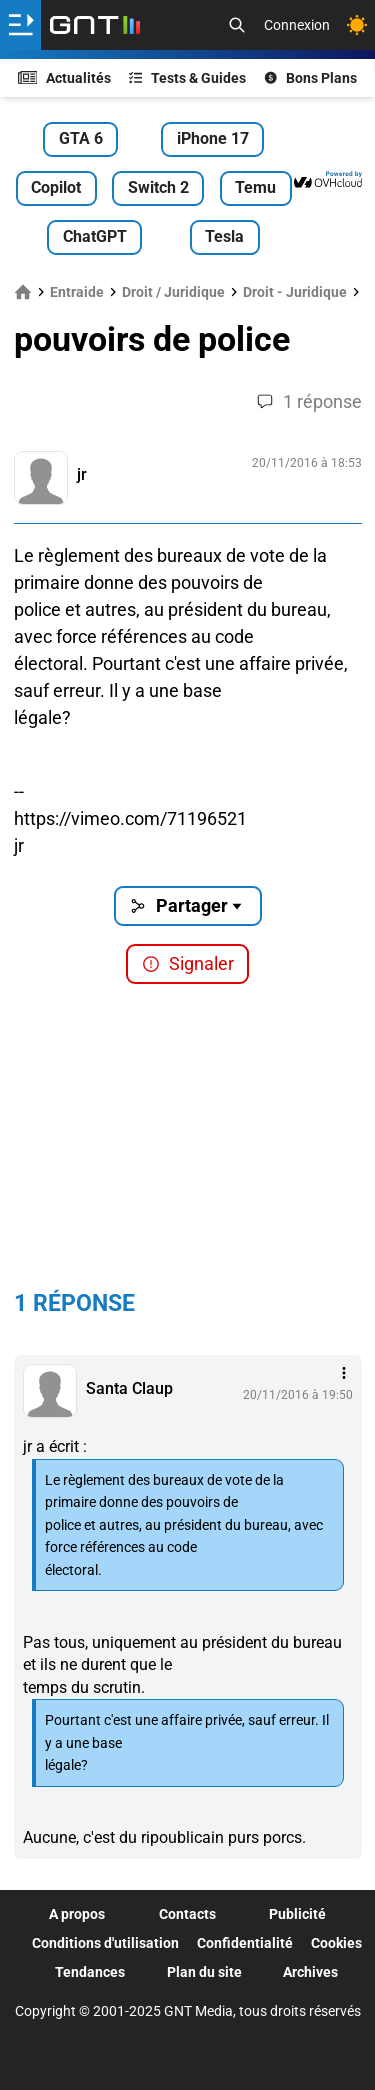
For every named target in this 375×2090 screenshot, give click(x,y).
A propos (77, 1914)
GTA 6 (81, 138)
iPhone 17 (213, 138)
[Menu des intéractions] (344, 1373)
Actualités (65, 78)
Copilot (56, 187)
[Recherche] (237, 25)
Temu (255, 187)
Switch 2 (158, 187)
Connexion (297, 25)
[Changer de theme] (357, 25)
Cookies (336, 1943)
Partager (187, 905)
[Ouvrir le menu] (20, 25)
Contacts (187, 1914)
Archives (310, 1972)
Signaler (188, 963)
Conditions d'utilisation (105, 1943)
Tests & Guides (188, 78)
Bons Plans (311, 78)
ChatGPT (95, 236)
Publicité (297, 1914)
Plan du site (204, 1972)
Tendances (90, 1972)
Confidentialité (245, 1943)
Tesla (224, 236)
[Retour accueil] (95, 25)
